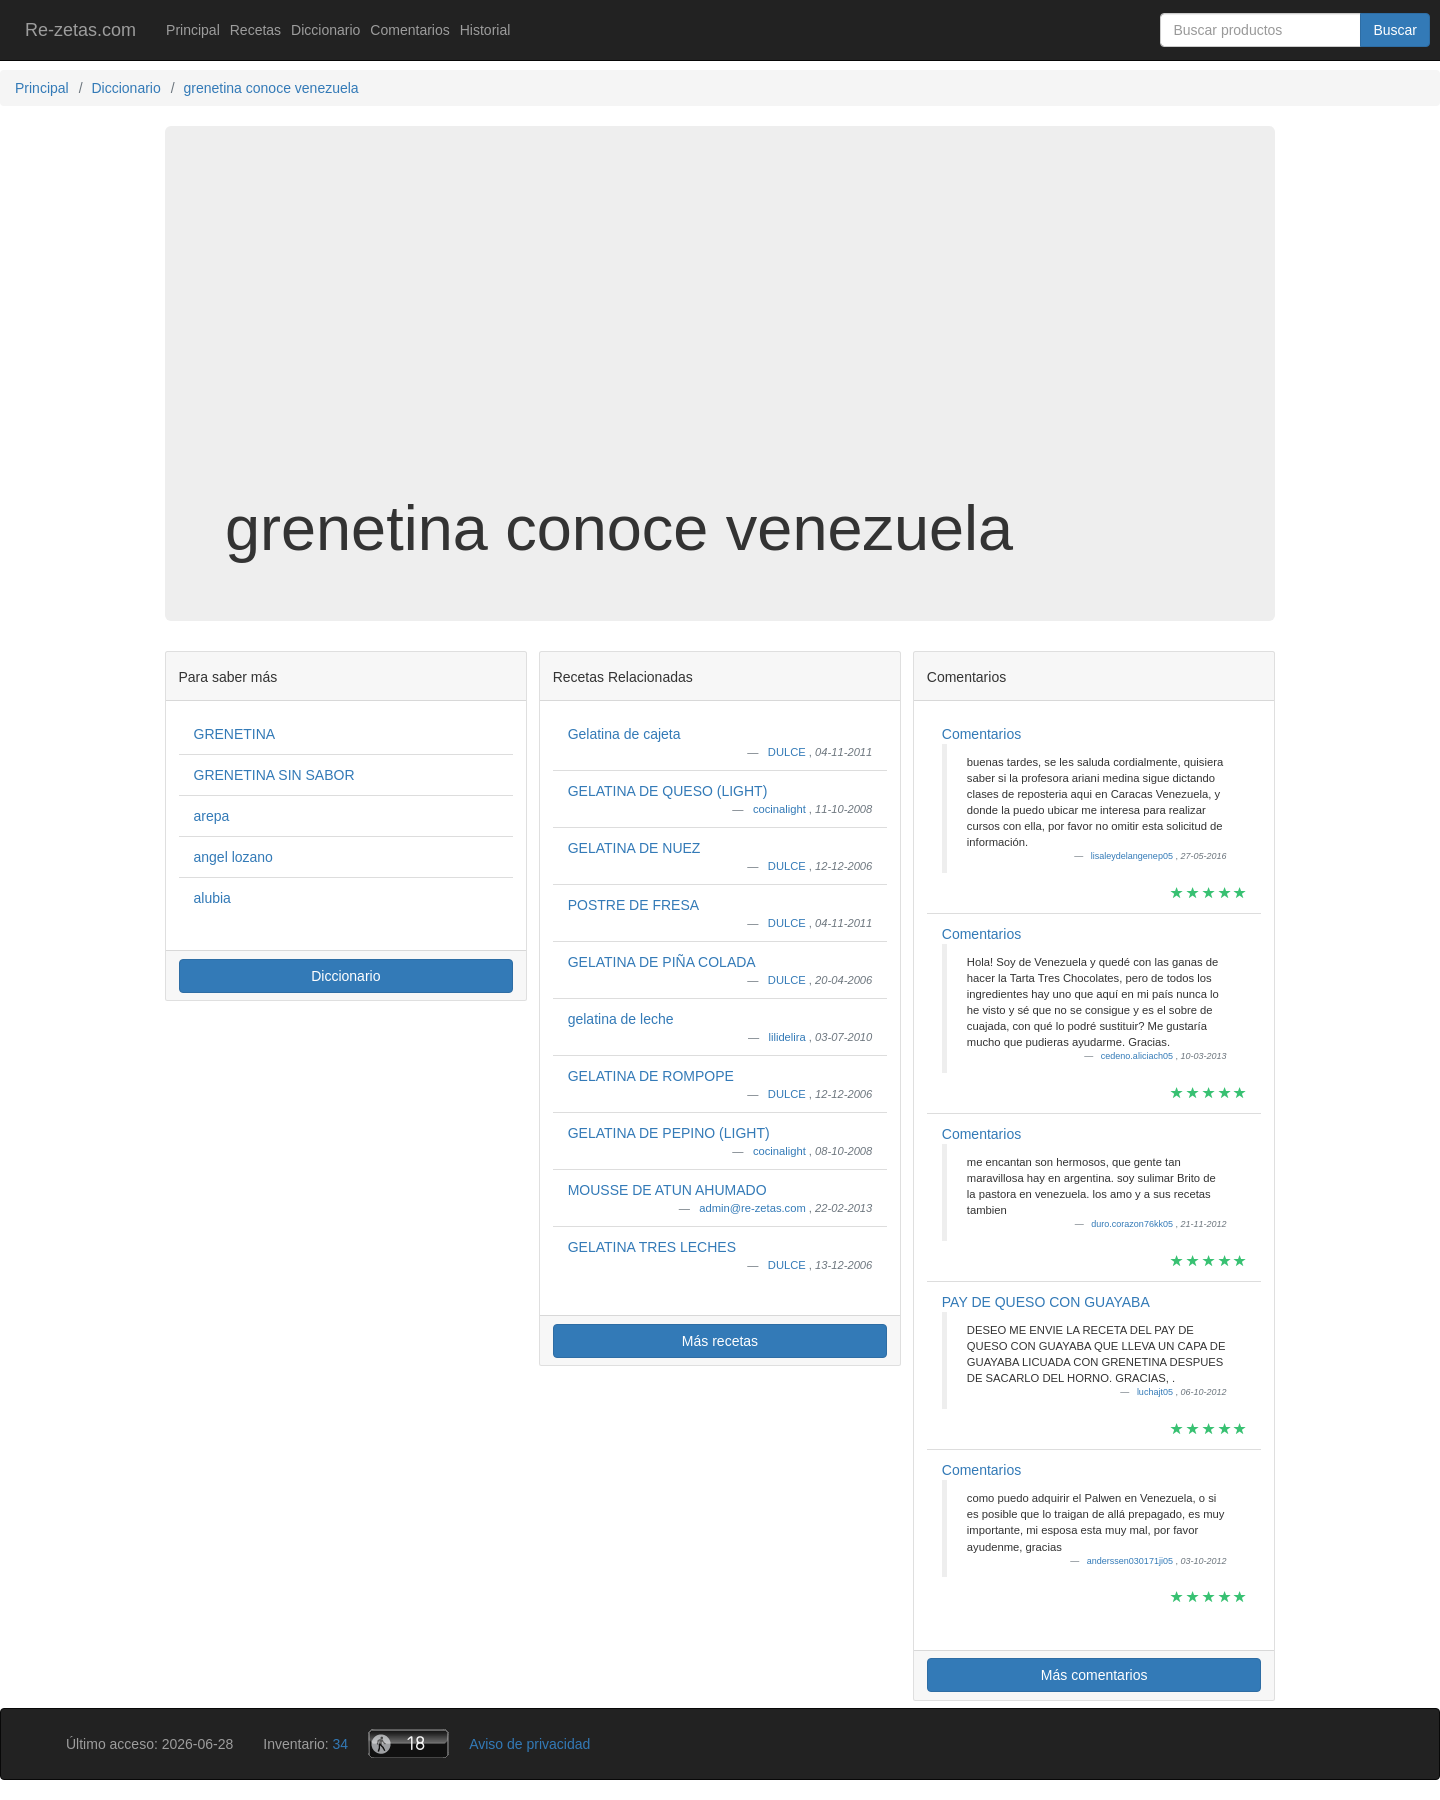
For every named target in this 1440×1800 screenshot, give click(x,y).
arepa (212, 816)
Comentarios (409, 30)
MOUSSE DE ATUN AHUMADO (667, 1190)
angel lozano (233, 857)
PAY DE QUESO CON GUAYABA (1046, 1302)
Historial (485, 30)
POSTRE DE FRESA (633, 905)
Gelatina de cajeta (624, 734)
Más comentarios (1094, 1675)
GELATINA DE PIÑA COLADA (662, 962)
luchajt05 (1156, 1392)
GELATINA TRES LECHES (652, 1247)
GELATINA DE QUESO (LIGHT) (668, 791)
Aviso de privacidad (529, 1744)
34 (341, 1744)
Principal (193, 30)
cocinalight (781, 809)
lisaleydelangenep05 (1133, 856)
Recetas (255, 30)
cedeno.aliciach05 (1138, 1056)
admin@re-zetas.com (754, 1208)
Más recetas (720, 1341)
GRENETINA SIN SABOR (274, 775)
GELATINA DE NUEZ (634, 848)
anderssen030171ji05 (1131, 1561)
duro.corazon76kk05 (1133, 1224)
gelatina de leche (621, 1019)
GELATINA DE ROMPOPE (651, 1076)
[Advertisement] (720, 334)
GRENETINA (235, 734)
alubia (212, 898)
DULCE (788, 752)
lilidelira (788, 1037)
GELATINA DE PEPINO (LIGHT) (669, 1133)
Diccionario (325, 30)
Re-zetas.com (80, 30)
